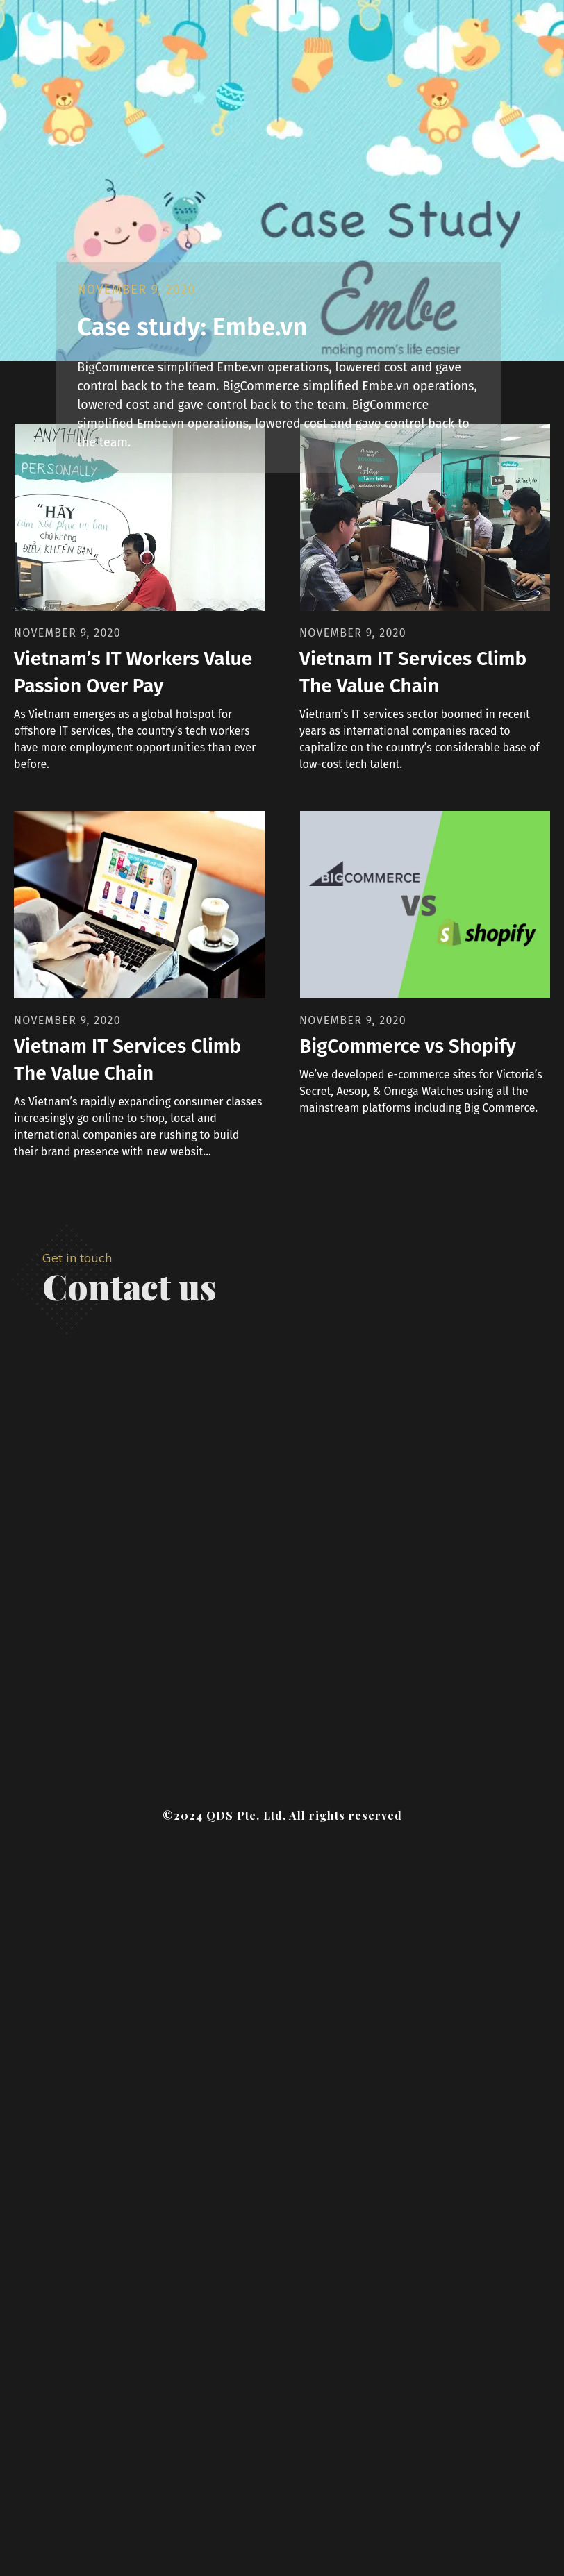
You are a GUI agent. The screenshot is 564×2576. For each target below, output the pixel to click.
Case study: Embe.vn (192, 327)
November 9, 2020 (136, 289)
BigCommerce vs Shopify (407, 1046)
